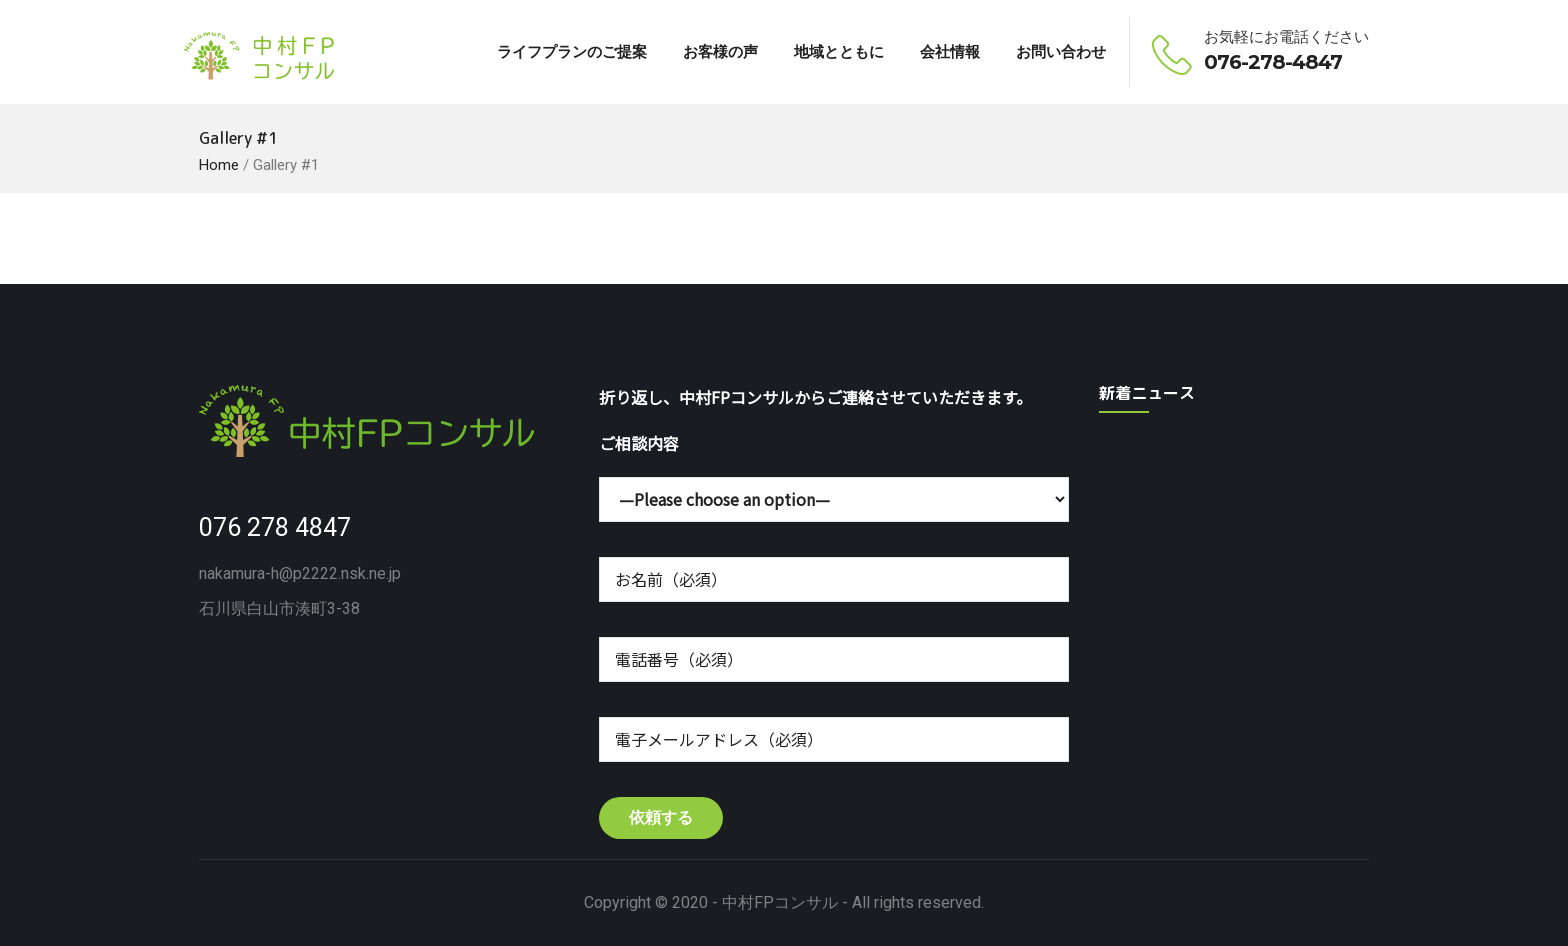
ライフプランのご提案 (572, 51)
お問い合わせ (1061, 51)
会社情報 (950, 51)
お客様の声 (720, 51)
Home (219, 165)
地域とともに (839, 51)
